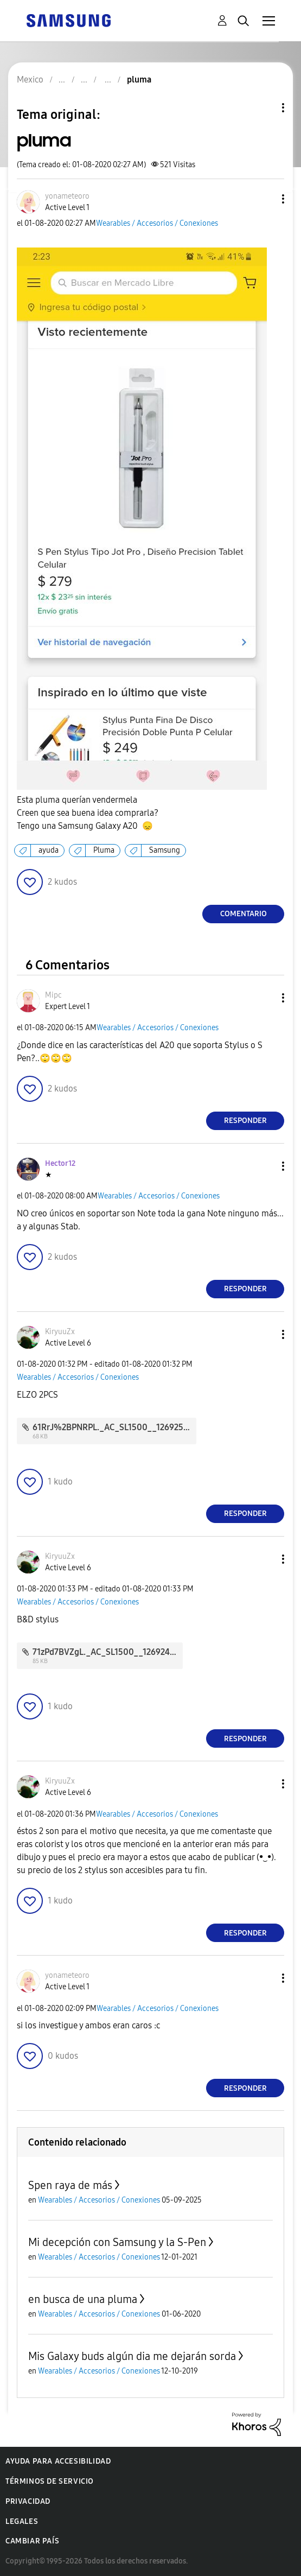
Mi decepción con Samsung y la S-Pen (117, 2242)
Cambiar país (32, 2541)
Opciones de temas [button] (264, 107)
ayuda (49, 850)
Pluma (103, 850)
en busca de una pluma (82, 2299)
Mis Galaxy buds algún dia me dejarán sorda (132, 2356)
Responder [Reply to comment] (245, 1120)
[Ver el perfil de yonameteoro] (67, 196)
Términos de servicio (49, 2481)
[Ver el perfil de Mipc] (53, 995)
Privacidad (27, 2501)
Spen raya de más (70, 2185)
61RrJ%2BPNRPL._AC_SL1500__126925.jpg (115, 1427)
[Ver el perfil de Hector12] (60, 1163)
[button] (265, 199)
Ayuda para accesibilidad (58, 2461)
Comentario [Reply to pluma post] (243, 913)
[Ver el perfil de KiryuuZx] (60, 1331)
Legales (21, 2521)
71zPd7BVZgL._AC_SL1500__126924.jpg (108, 1652)
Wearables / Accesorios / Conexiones (157, 223)
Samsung (164, 850)
